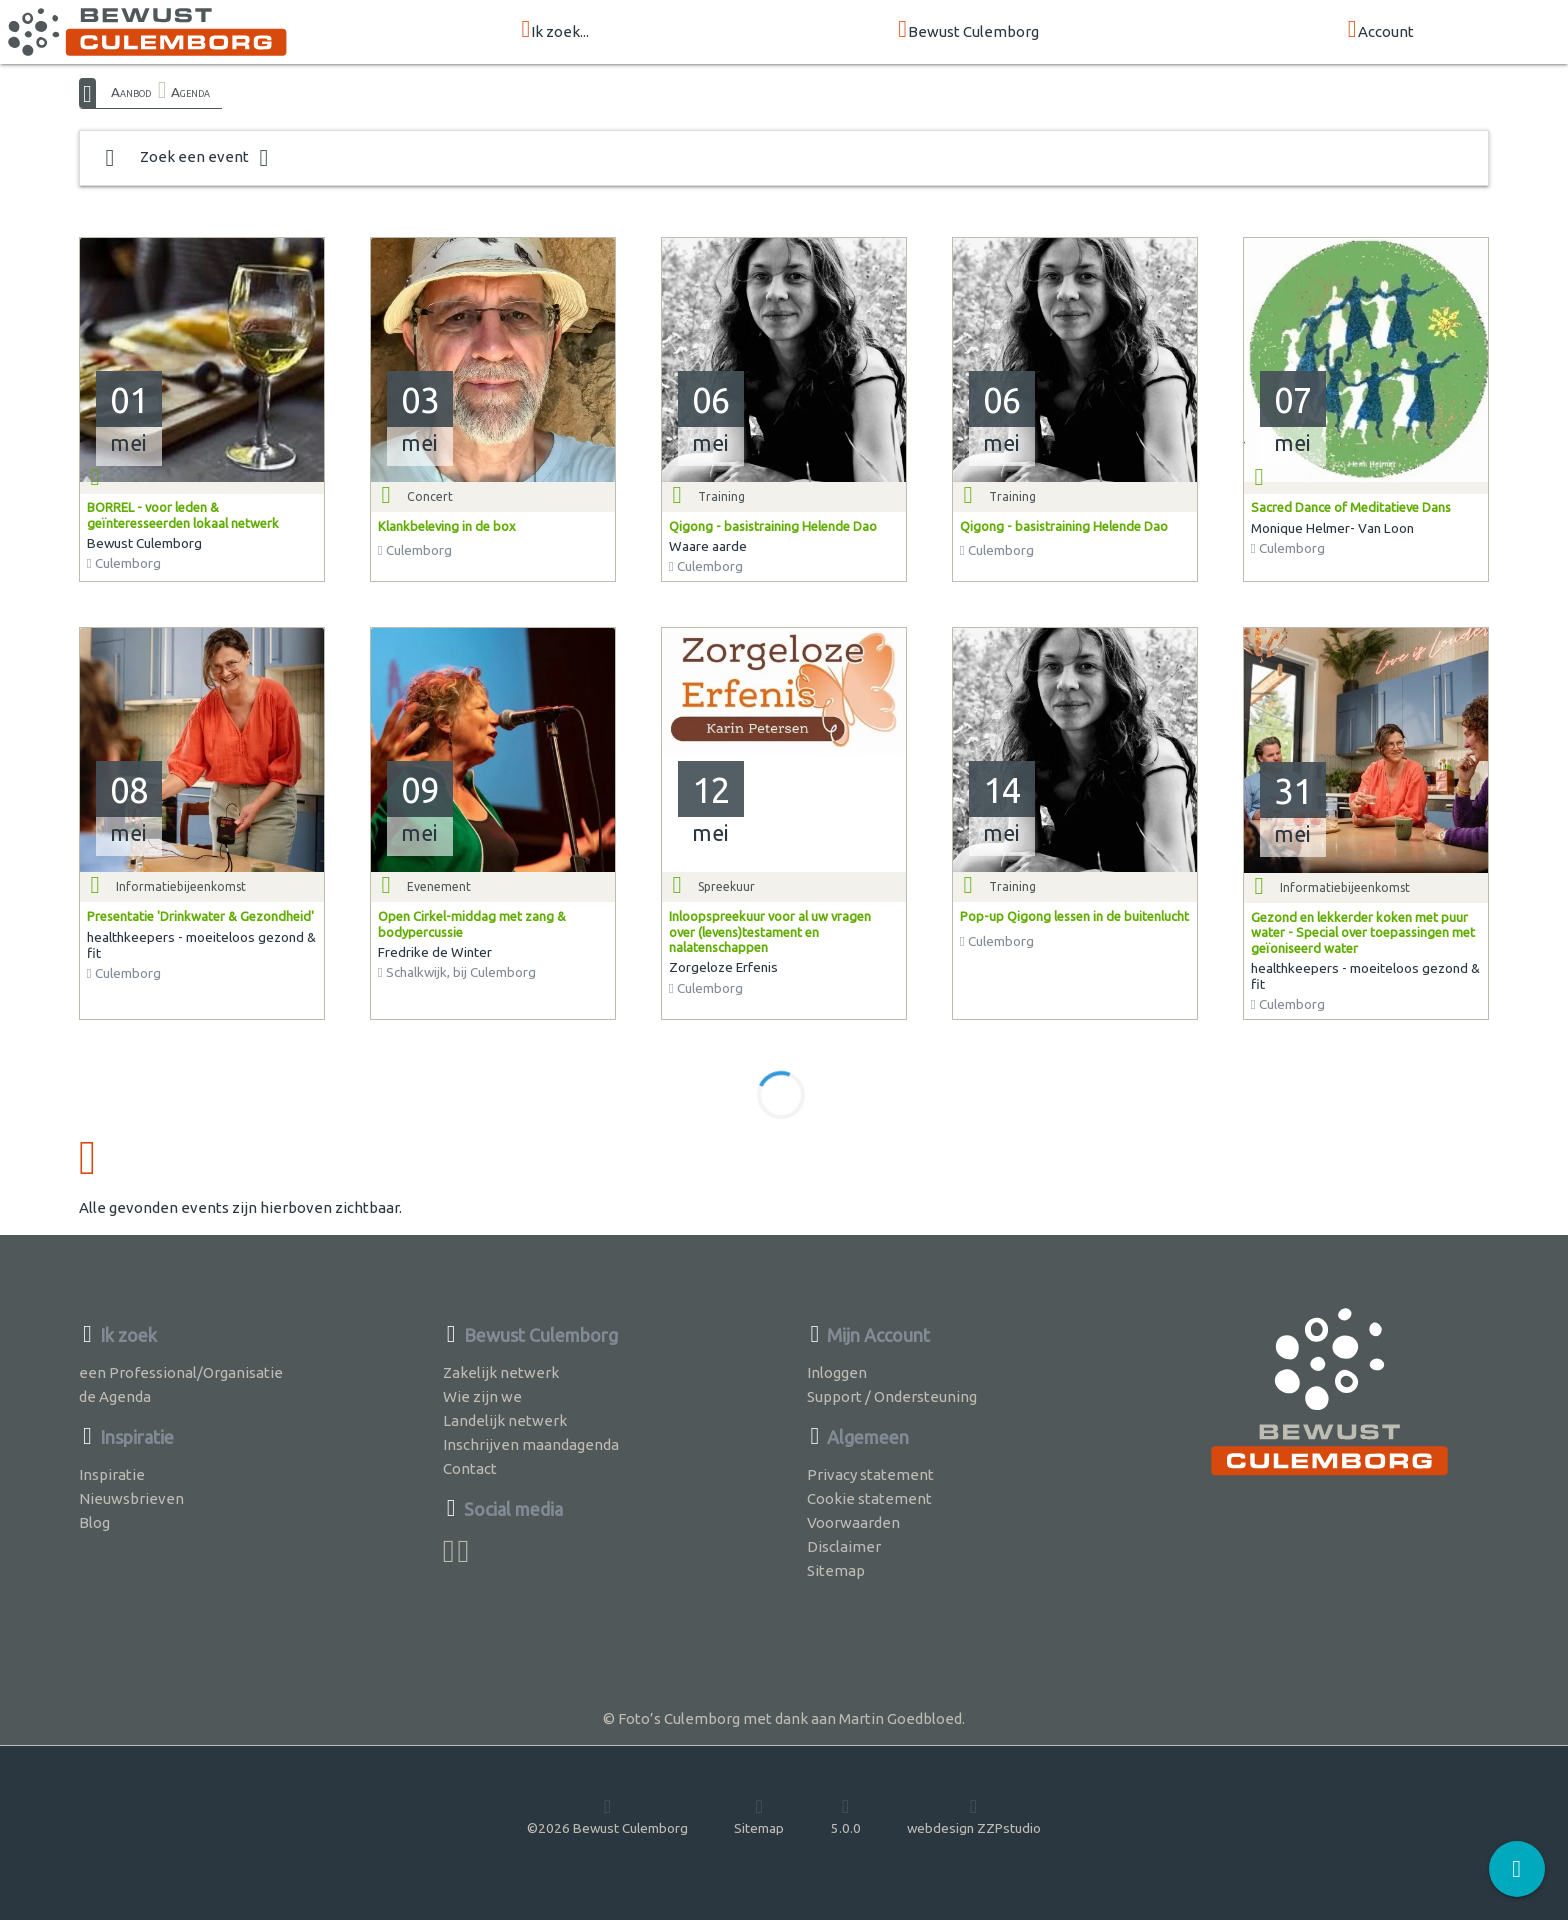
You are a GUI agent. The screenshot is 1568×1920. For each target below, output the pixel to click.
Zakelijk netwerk (501, 1372)
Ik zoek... (555, 30)
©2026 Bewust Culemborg (607, 1816)
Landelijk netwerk (505, 1420)
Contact (470, 1468)
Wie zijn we (482, 1396)
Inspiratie (112, 1474)
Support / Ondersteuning (892, 1396)
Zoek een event (187, 158)
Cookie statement (869, 1498)
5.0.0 (846, 1816)
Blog (94, 1522)
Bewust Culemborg (968, 30)
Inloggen (837, 1372)
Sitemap (836, 1570)
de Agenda (115, 1396)
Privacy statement (870, 1474)
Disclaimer (844, 1546)
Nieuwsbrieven (131, 1498)
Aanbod (131, 92)
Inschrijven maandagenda (531, 1444)
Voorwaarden (853, 1522)
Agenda (190, 92)
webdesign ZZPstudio (974, 1816)
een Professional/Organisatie (181, 1372)
